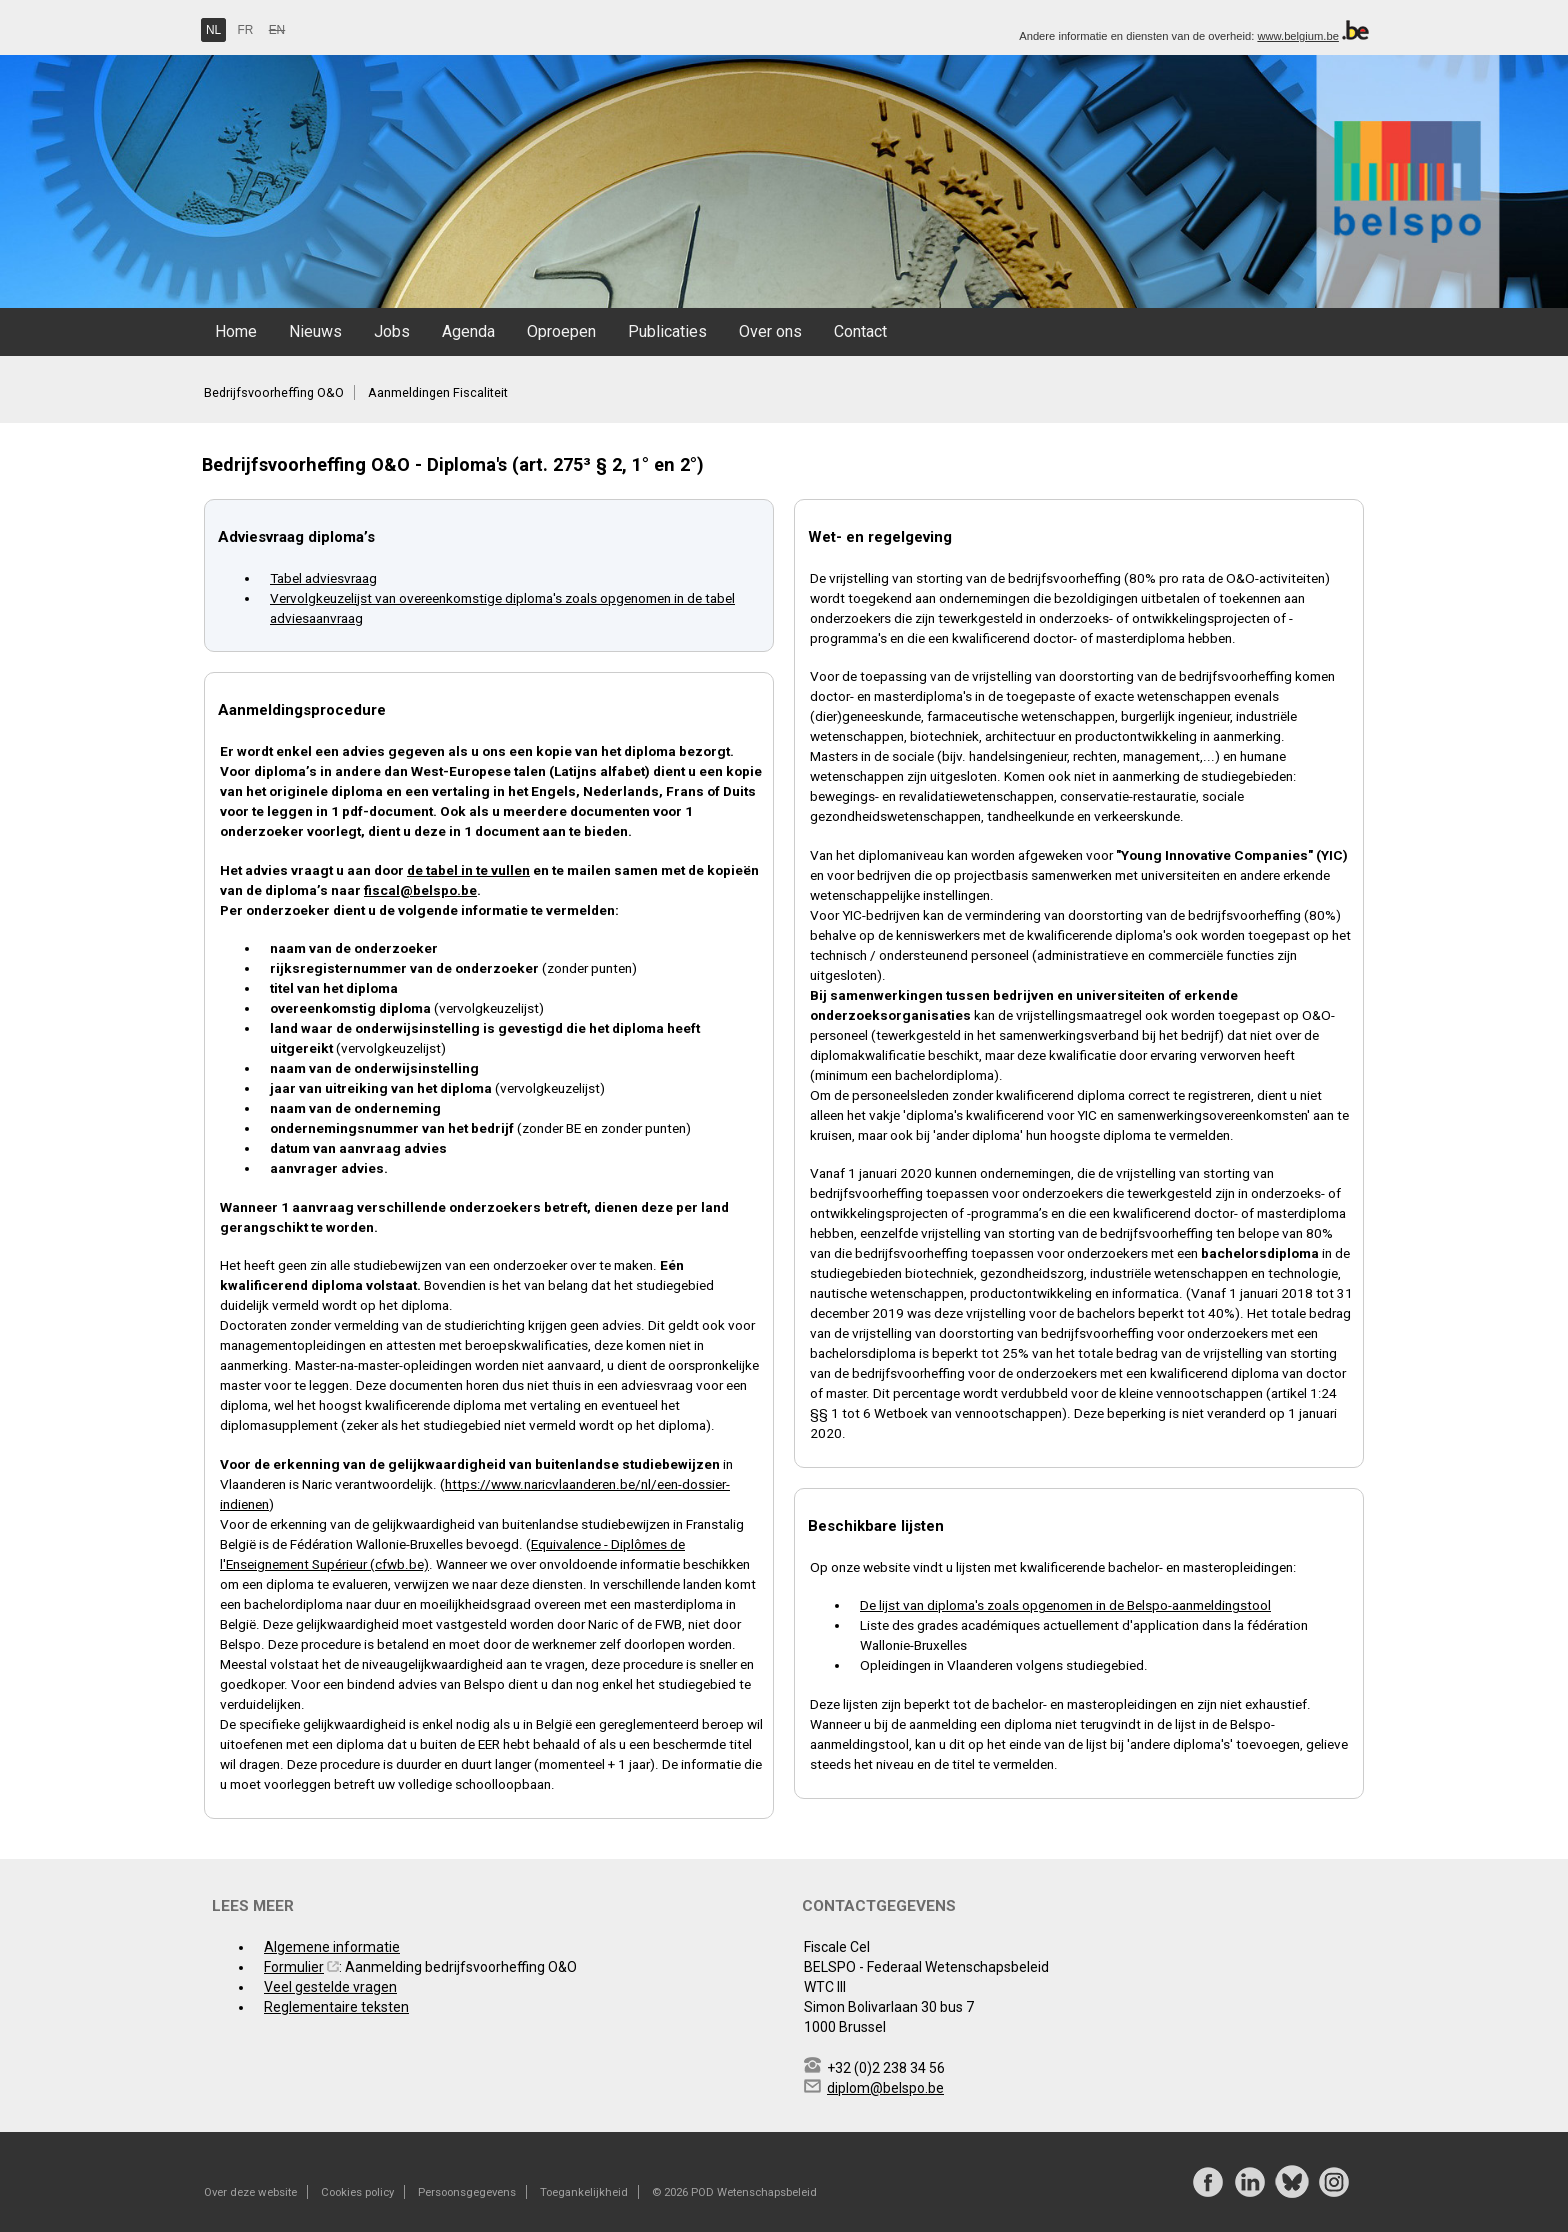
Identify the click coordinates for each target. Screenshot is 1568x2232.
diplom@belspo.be (885, 2088)
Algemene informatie (332, 1947)
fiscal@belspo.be (420, 890)
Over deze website (250, 2192)
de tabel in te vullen (468, 870)
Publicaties (667, 331)
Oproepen (561, 331)
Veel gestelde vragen (330, 1987)
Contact (860, 331)
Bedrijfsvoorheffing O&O (274, 392)
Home (236, 331)
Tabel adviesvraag (323, 578)
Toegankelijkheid (584, 2192)
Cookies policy (357, 2192)
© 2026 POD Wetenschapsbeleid (734, 2192)
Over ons (770, 331)
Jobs (392, 331)
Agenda (468, 331)
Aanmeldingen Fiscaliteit (438, 392)
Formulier (294, 1967)
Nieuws (315, 331)
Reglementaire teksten (336, 2007)
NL (213, 30)
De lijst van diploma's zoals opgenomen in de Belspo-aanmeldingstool (1065, 1605)
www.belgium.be (1297, 36)
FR (246, 30)
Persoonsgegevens (467, 2192)
